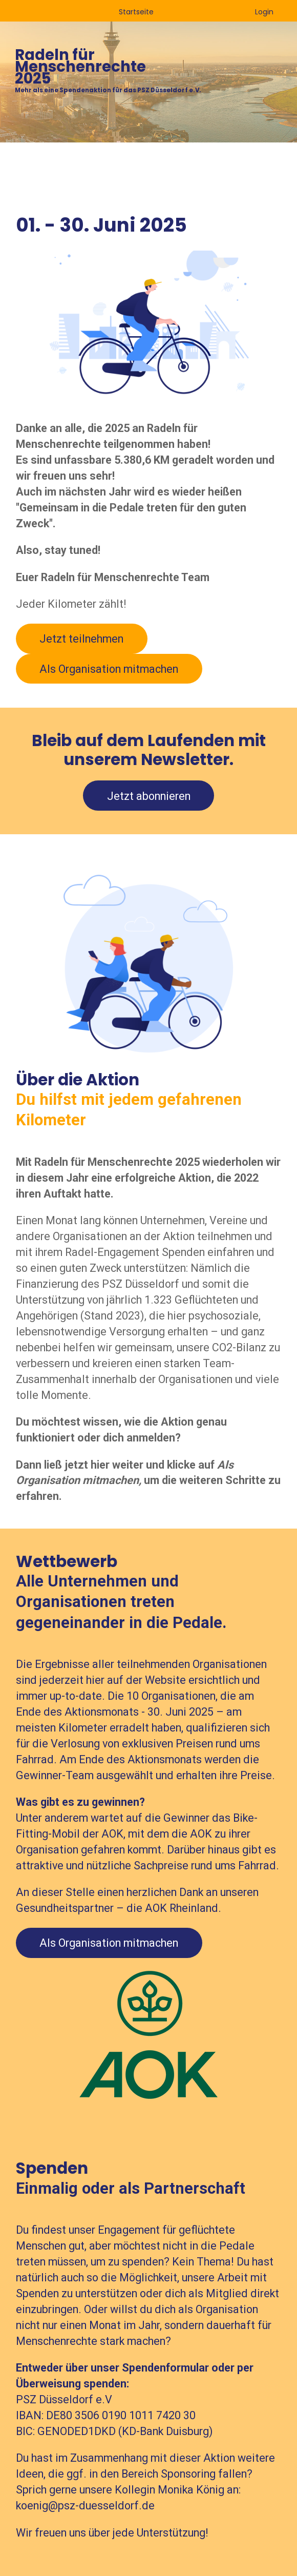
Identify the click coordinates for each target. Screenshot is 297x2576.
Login (264, 12)
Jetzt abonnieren (148, 796)
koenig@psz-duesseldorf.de (85, 2505)
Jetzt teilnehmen (81, 638)
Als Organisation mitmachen (108, 669)
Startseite (136, 12)
